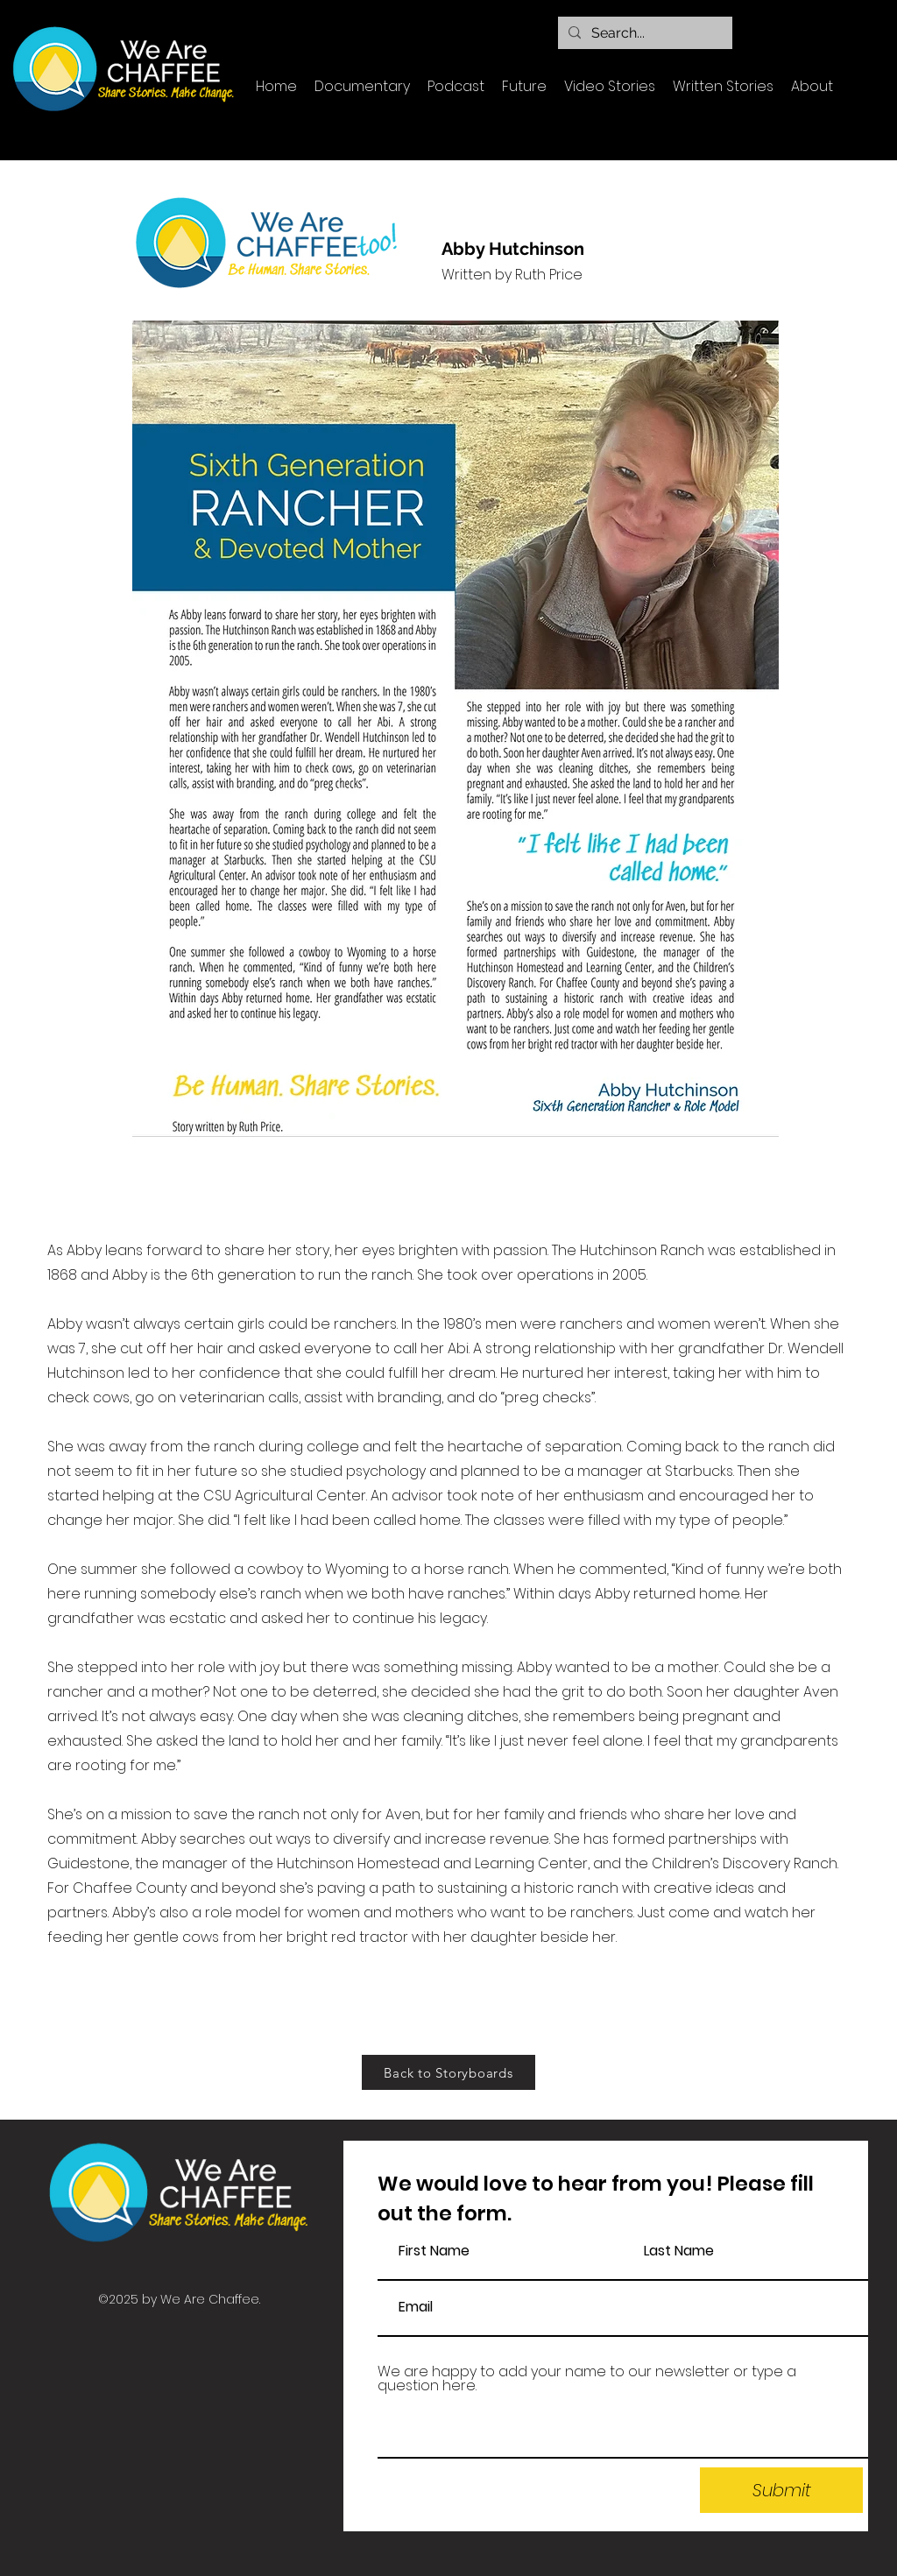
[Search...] (643, 33)
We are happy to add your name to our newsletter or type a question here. (587, 2379)
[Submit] (781, 2490)
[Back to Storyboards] (448, 2072)
